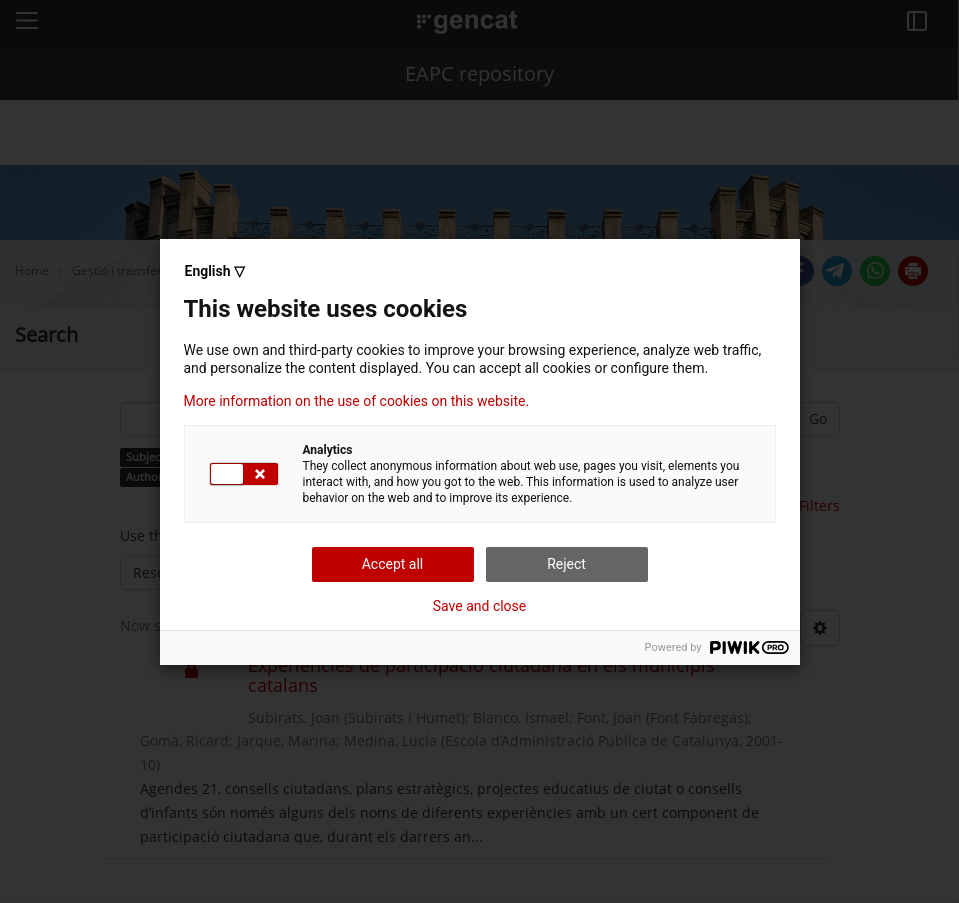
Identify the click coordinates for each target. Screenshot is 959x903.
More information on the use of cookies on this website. (357, 401)
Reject (566, 564)
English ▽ (215, 271)
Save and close (480, 606)
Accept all (393, 564)
